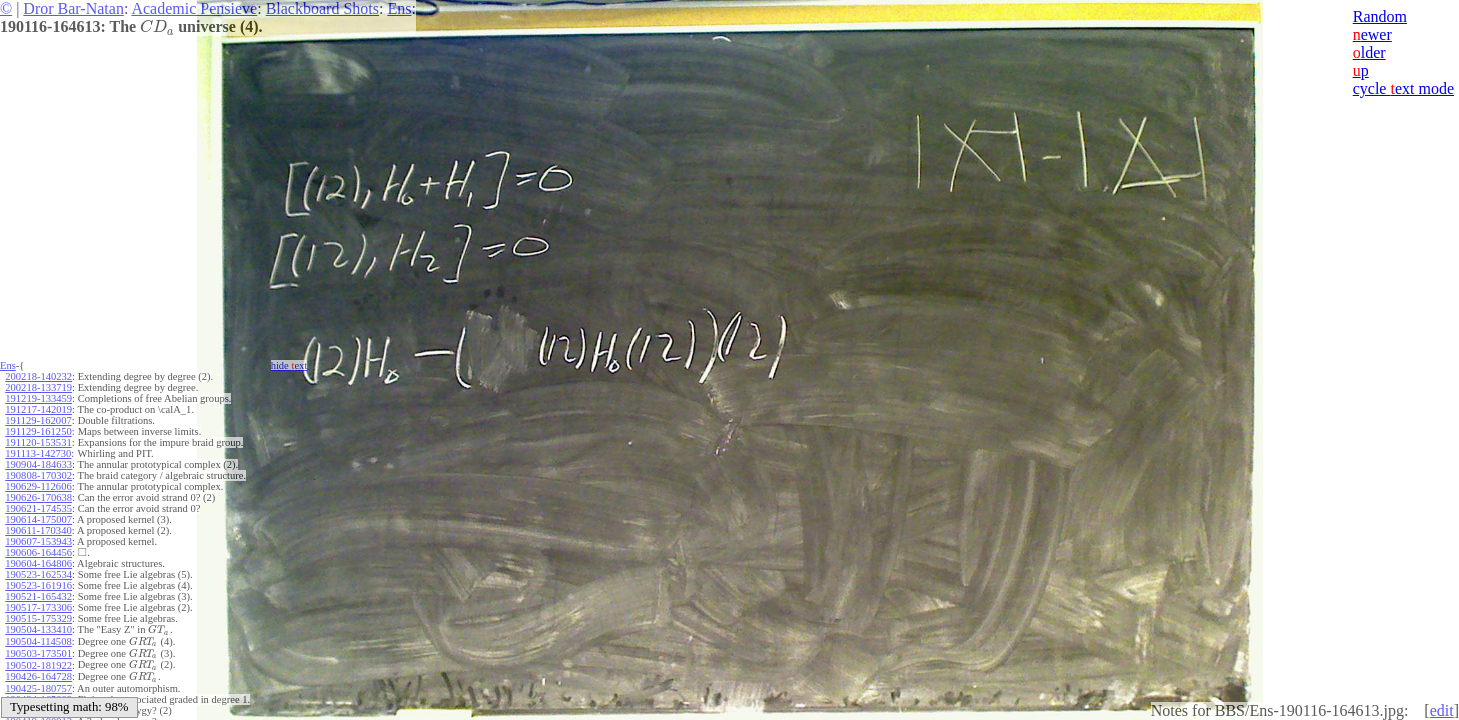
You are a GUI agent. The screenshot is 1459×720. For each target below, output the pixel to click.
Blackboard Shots (322, 8)
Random (1380, 16)
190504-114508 (38, 640)
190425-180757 (38, 684)
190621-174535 (38, 508)
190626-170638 (38, 497)
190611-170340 (38, 530)
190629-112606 (38, 486)
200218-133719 (38, 387)
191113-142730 (38, 453)
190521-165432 (38, 596)
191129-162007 (38, 420)
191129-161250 (38, 431)
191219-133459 (38, 398)
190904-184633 (38, 464)
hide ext (289, 365)
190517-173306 (38, 607)
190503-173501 (38, 651)
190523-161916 (38, 585)
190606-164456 (38, 552)
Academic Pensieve (194, 8)
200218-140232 (38, 376)
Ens (399, 8)
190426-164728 (38, 673)
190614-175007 (38, 519)
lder (1369, 52)
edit (1442, 710)
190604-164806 (38, 563)
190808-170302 (38, 475)
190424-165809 (38, 695)
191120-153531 (38, 442)
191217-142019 (38, 409)
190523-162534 (38, 574)
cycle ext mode (1403, 88)
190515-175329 (38, 618)
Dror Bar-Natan (73, 8)
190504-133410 (38, 629)
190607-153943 (38, 541)
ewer (1372, 34)
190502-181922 (38, 662)
